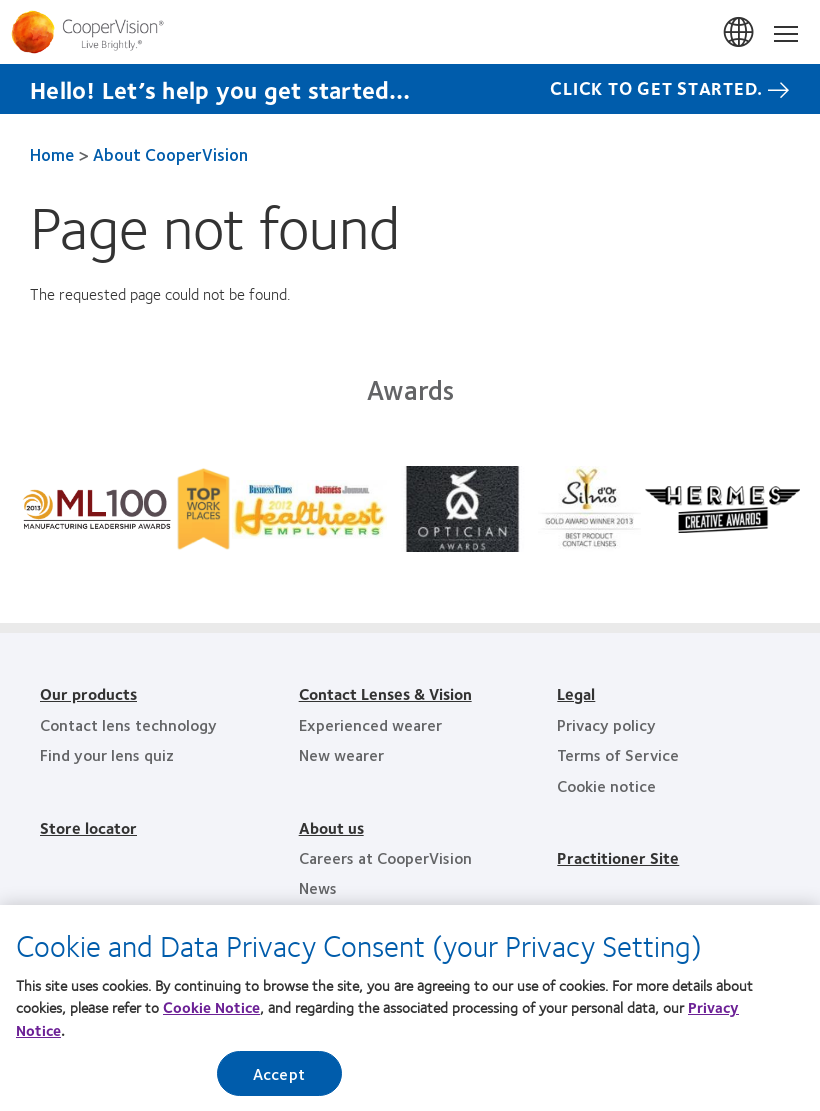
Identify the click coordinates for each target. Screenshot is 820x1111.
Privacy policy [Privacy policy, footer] (606, 724)
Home (52, 154)
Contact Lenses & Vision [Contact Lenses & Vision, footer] (385, 693)
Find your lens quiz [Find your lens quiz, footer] (107, 754)
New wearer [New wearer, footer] (341, 754)
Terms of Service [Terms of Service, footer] (618, 754)
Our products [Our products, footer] (88, 693)
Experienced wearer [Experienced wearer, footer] (370, 724)
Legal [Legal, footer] (576, 693)
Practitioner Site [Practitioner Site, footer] (618, 857)
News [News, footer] (318, 887)
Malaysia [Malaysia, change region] (740, 33)
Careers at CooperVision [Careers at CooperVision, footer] (385, 857)
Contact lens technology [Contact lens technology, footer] (128, 724)
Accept (279, 1079)
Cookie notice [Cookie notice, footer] (606, 785)
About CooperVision (170, 154)
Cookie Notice (211, 1013)
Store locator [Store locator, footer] (88, 827)
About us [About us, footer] (331, 827)
